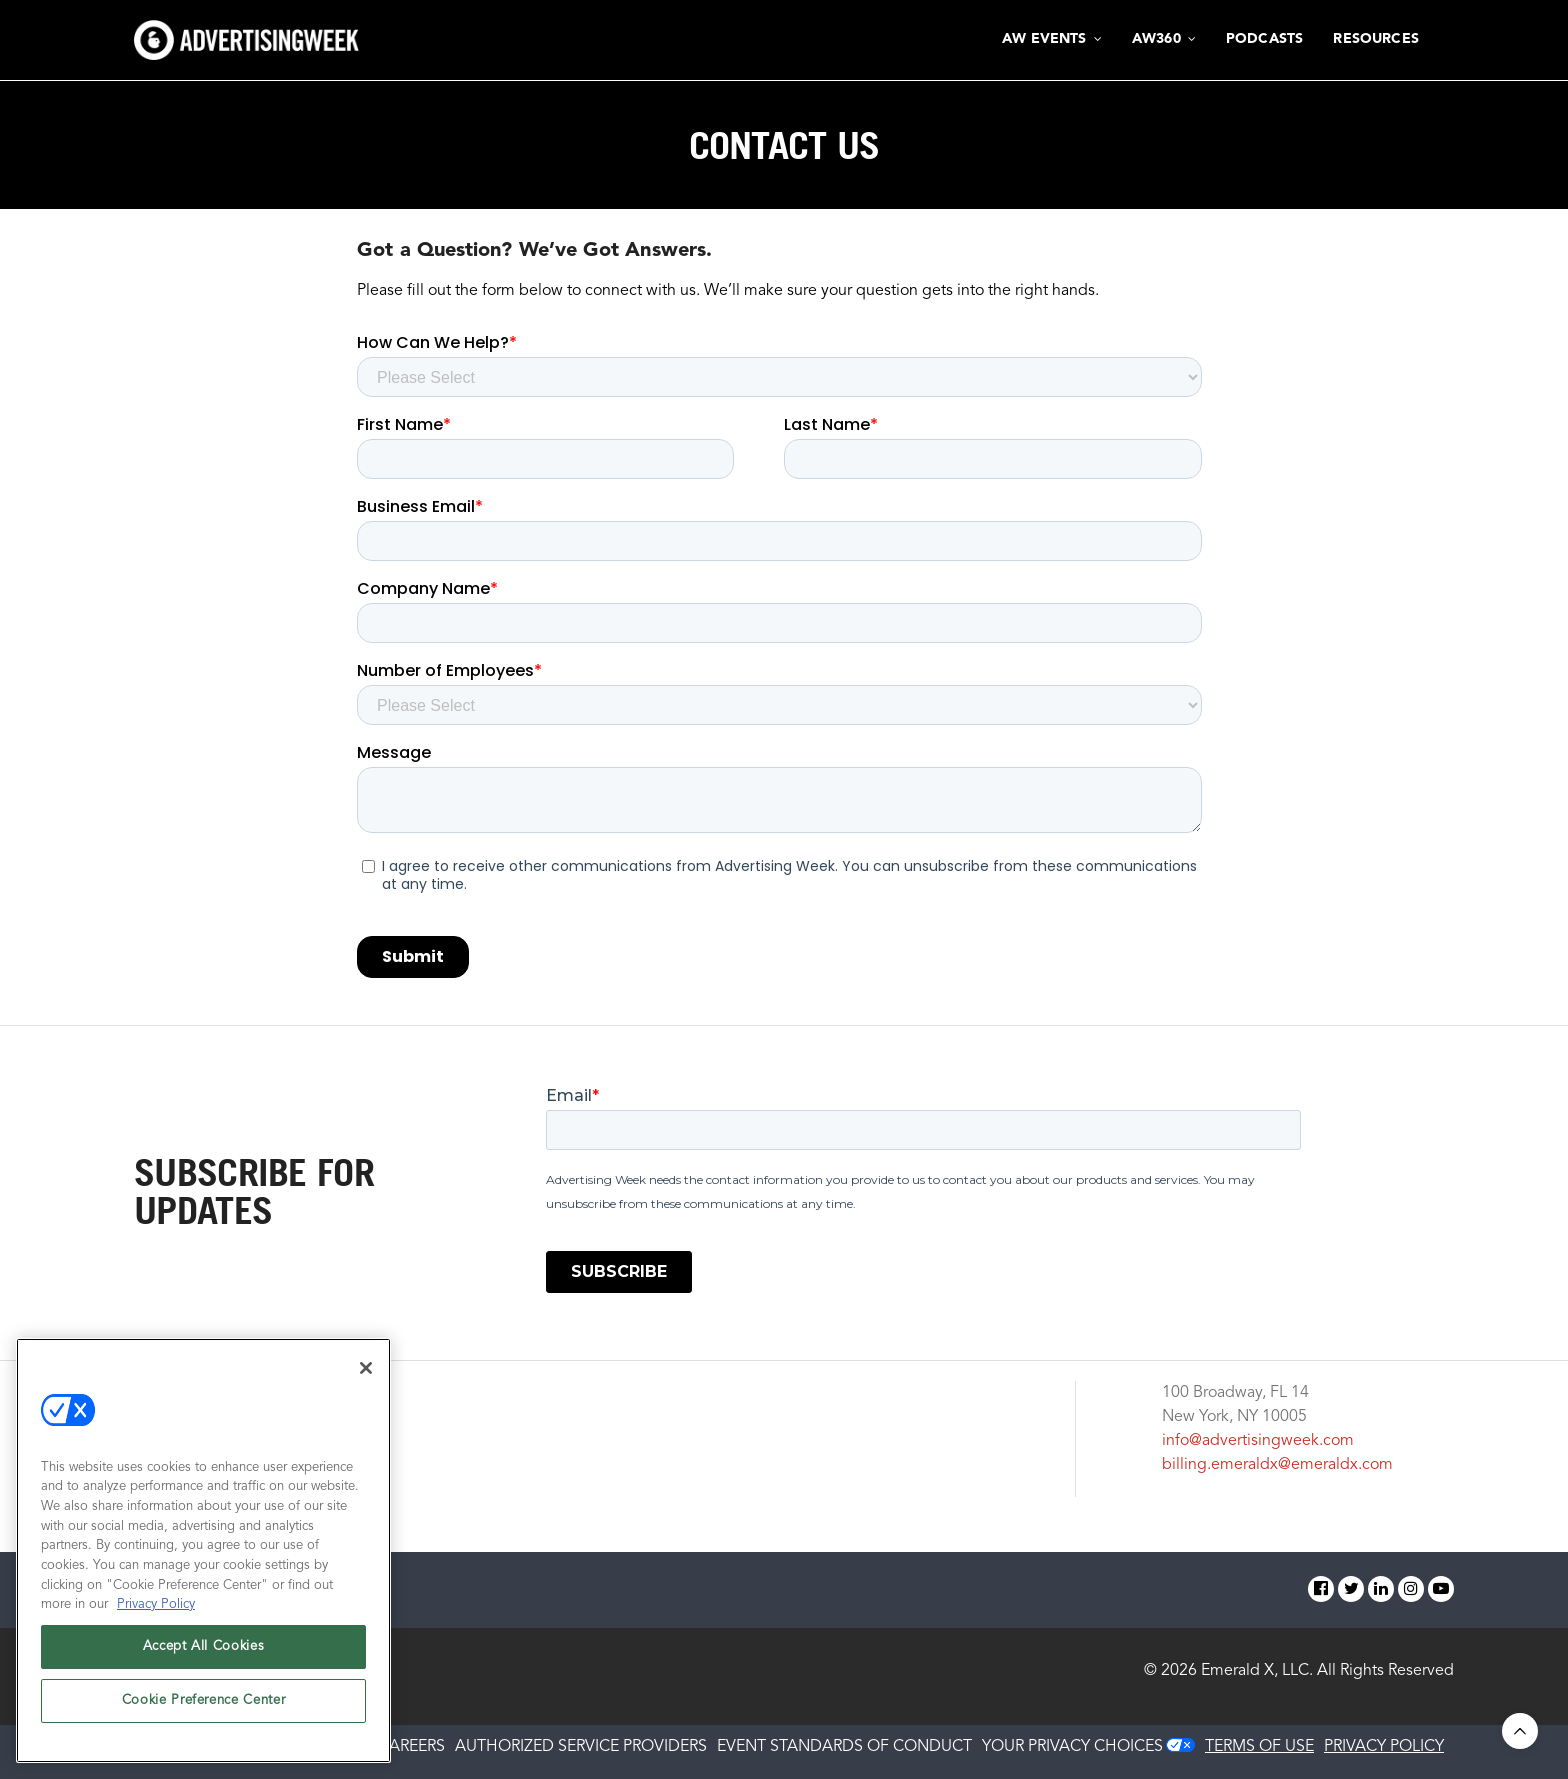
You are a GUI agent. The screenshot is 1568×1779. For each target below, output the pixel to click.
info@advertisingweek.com (1258, 1441)
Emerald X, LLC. (1257, 1671)
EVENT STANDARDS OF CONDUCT (844, 1747)
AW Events (1044, 39)
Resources (1376, 39)
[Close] (366, 1368)
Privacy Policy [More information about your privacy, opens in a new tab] (156, 1604)
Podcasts (1264, 39)
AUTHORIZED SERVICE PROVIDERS (581, 1747)
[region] (203, 1550)
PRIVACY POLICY (1384, 1747)
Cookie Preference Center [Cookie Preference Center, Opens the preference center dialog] (204, 1700)
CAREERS (411, 1747)
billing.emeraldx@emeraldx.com (1277, 1465)
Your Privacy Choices (1072, 1747)
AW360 (1156, 39)
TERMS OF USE (1259, 1747)
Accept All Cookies (204, 1646)
